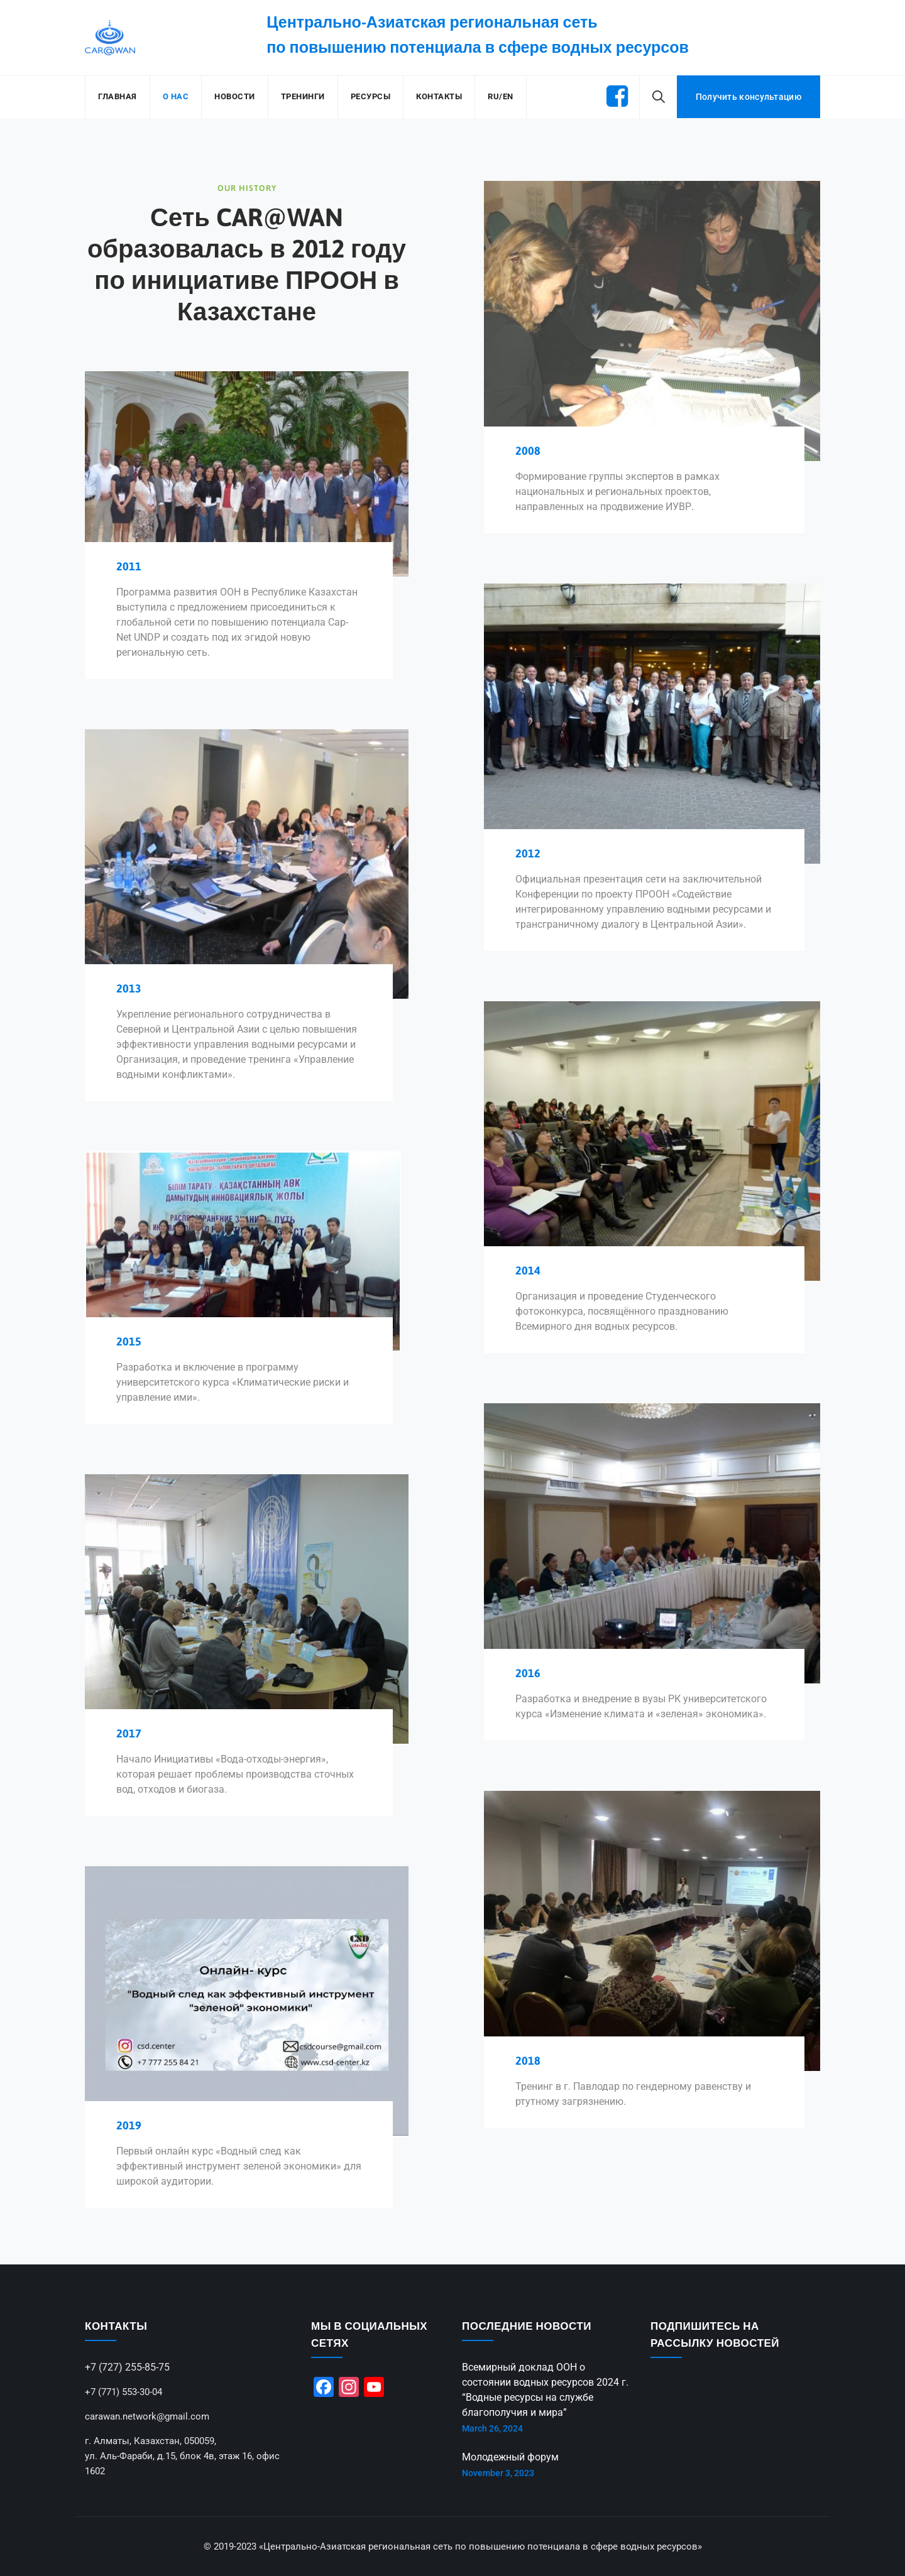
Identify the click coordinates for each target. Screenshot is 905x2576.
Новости (234, 96)
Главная (117, 96)
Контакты (439, 96)
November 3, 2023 (498, 2473)
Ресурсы (371, 96)
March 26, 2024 (492, 2428)
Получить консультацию (748, 96)
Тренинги (303, 96)
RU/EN (500, 96)
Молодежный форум (510, 2457)
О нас (176, 96)
